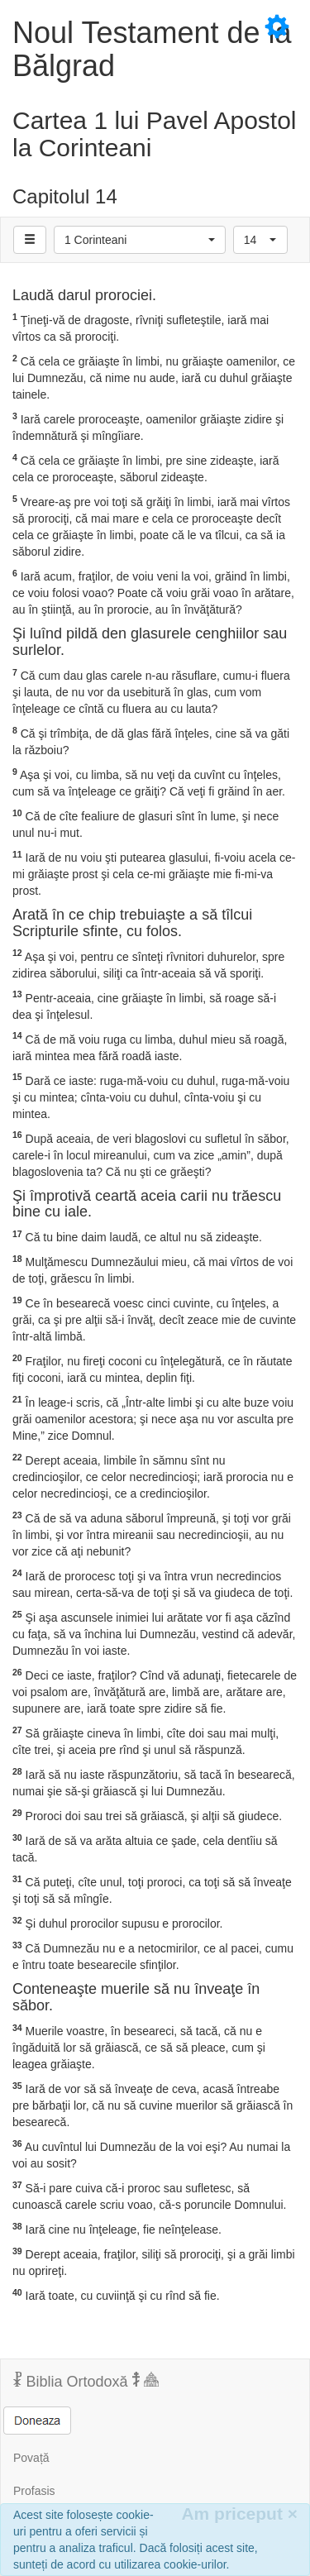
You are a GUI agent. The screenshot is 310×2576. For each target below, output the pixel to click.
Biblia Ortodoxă (86, 2381)
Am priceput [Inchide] (239, 2513)
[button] (140, 240)
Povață (31, 2457)
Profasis (34, 2490)
